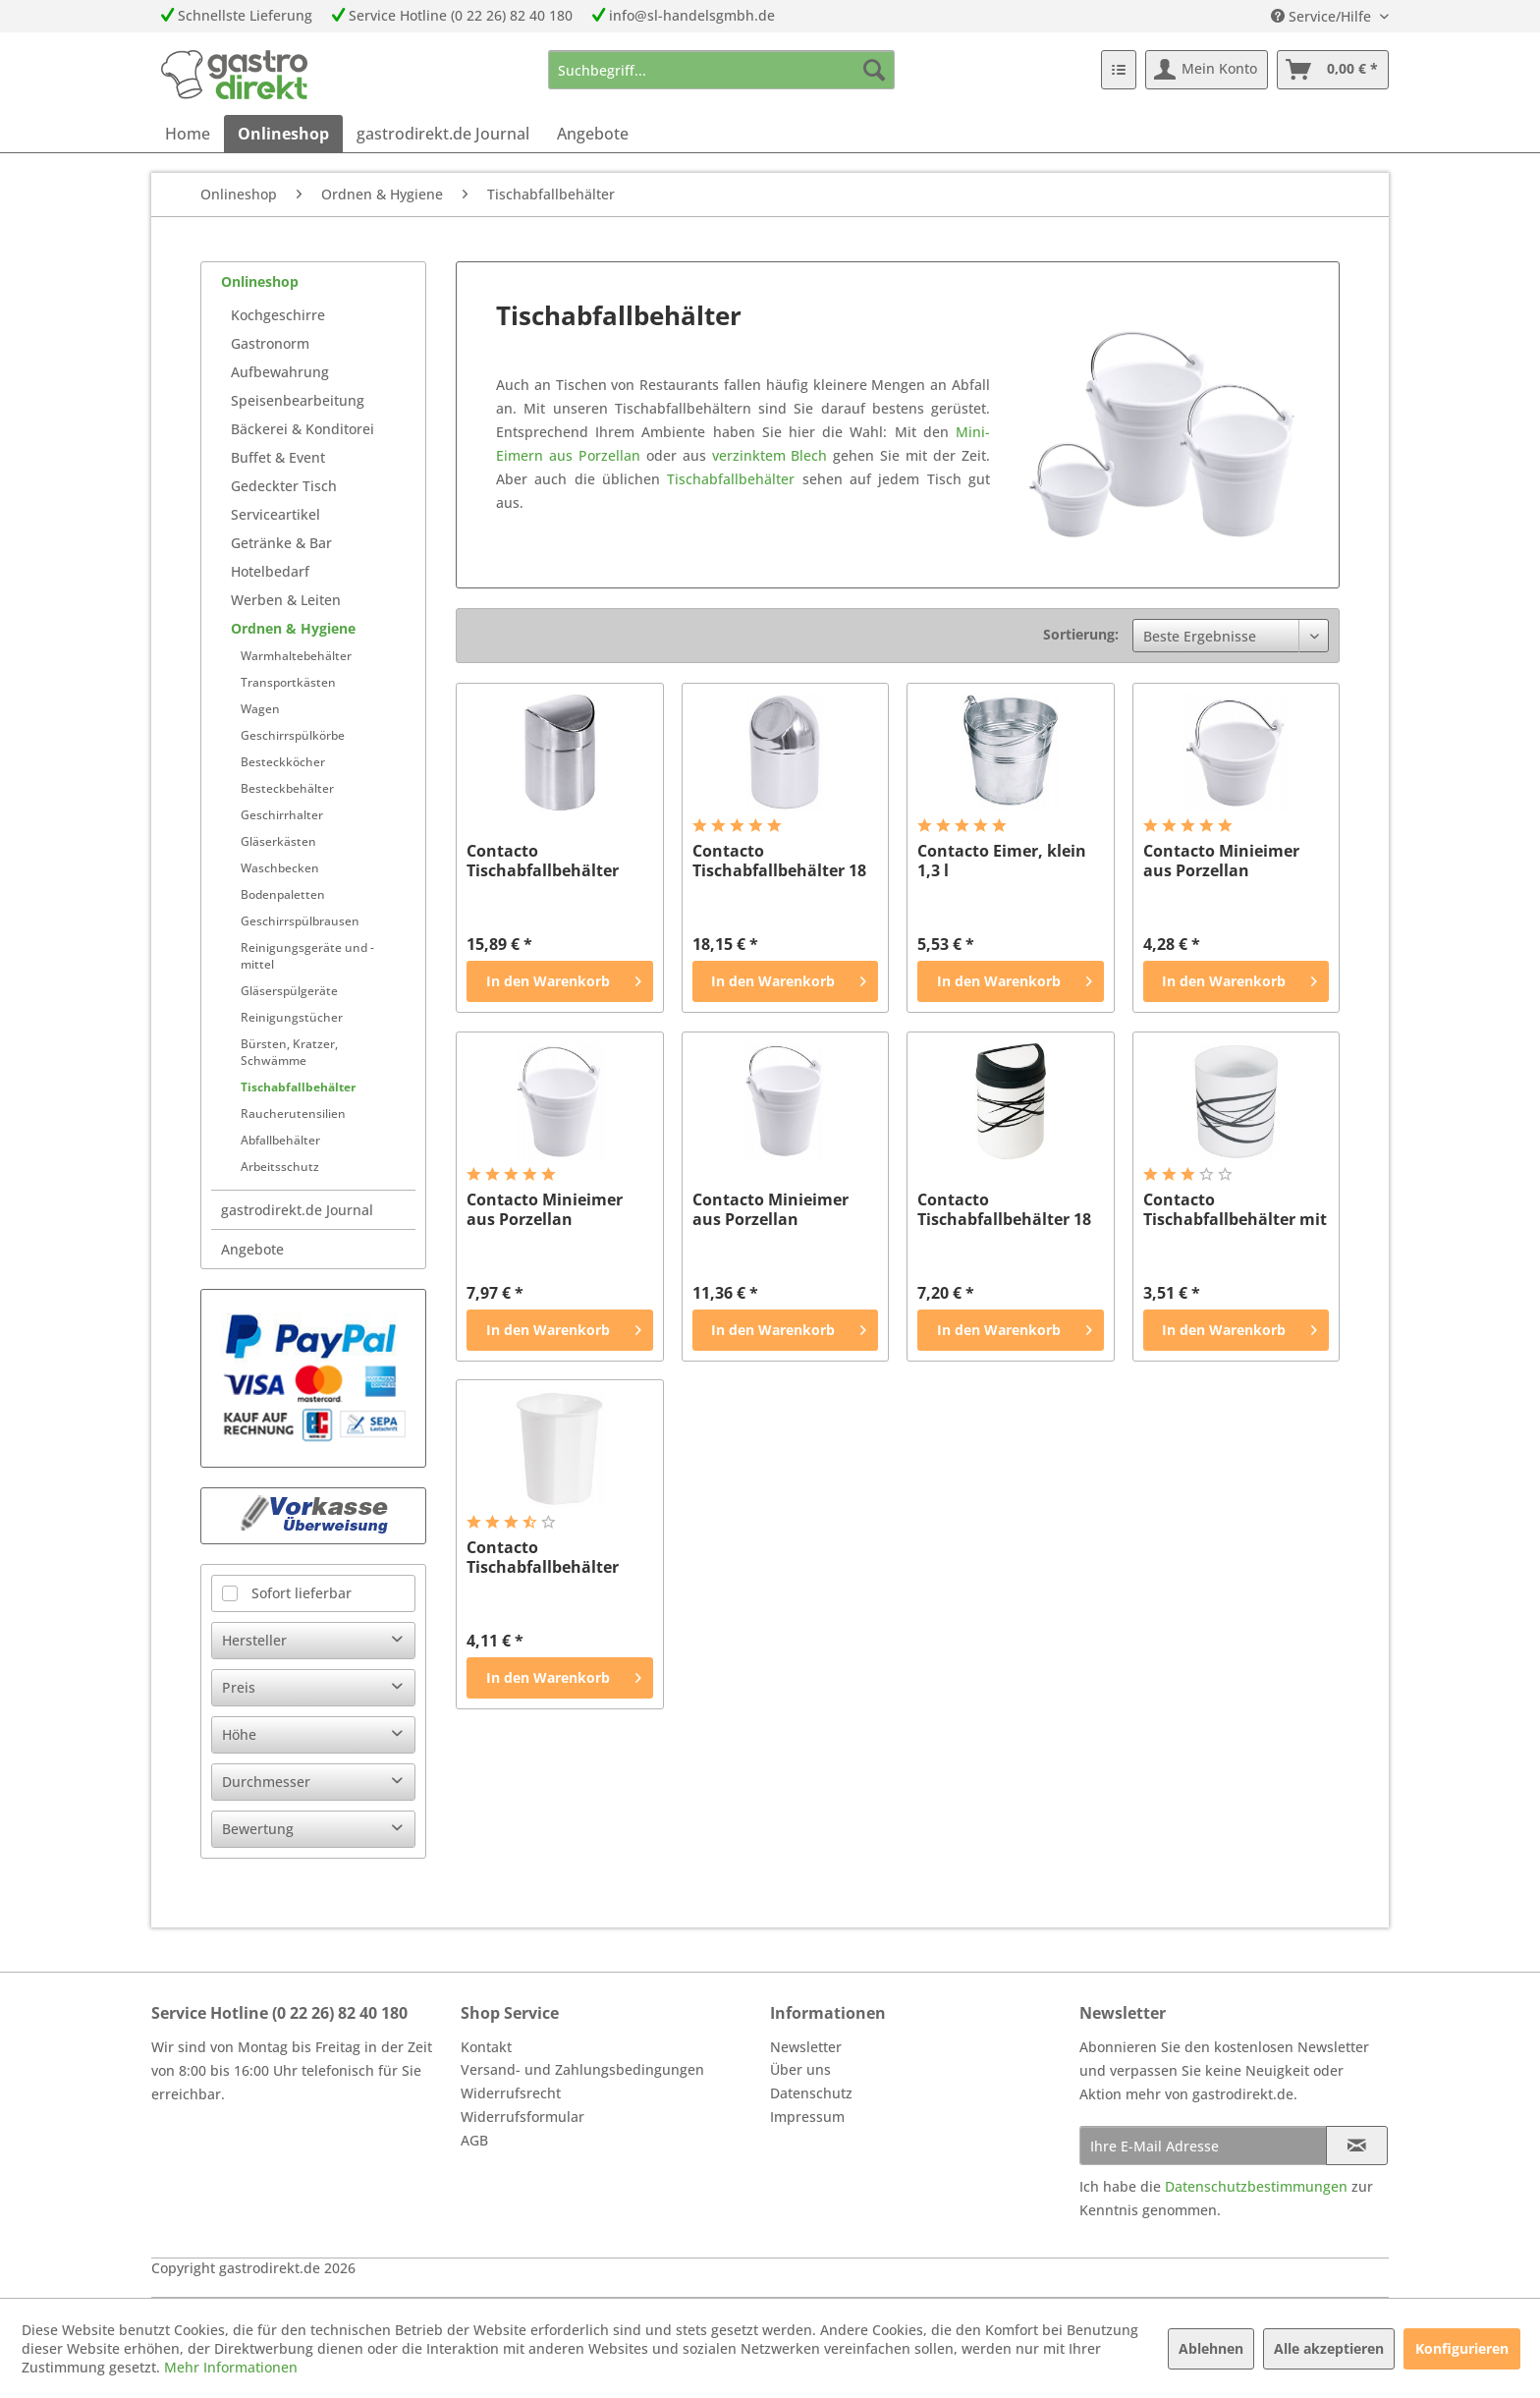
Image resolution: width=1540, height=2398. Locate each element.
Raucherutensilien (293, 1113)
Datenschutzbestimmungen (1256, 2186)
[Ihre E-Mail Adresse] (1203, 2145)
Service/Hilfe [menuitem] (1323, 16)
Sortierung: (1081, 634)
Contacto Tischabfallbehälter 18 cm (779, 860)
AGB (474, 2140)
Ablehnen (1211, 2348)
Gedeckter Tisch (284, 485)
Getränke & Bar (281, 542)
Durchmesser (266, 1781)
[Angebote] (592, 133)
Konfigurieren (1462, 2348)
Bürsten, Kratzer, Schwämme (289, 1052)
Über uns (800, 2069)
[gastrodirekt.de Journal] (443, 133)
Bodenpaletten (283, 894)
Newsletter (806, 2046)
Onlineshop (260, 281)
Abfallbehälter (280, 1140)
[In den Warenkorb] (559, 981)
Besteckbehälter (287, 788)
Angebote (252, 1249)
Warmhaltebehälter (296, 655)
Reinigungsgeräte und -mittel (307, 956)
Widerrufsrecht (511, 2093)
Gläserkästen (278, 841)
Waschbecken (280, 868)
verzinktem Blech (770, 455)
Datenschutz (811, 2093)
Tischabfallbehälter (298, 1087)
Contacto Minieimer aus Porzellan (1221, 860)
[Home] (187, 133)
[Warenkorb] (1333, 69)
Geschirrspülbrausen (300, 921)
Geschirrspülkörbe (293, 735)
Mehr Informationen (231, 2367)
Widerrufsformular (522, 2116)
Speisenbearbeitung (297, 400)
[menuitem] (721, 69)
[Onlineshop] (283, 133)
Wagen (260, 708)
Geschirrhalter (282, 815)
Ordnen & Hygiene (293, 628)
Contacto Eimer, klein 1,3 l (1001, 860)
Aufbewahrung (280, 371)
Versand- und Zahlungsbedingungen (582, 2069)
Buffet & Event (278, 457)
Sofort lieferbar (301, 1593)
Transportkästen (288, 682)
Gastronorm (270, 343)
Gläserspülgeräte (289, 990)
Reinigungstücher (292, 1017)
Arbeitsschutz (280, 1166)
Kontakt (486, 2046)
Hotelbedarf (270, 571)
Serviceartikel (275, 514)
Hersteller (254, 1640)
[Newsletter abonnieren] (1357, 2145)
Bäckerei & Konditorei (302, 428)
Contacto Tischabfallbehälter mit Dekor (1235, 1209)
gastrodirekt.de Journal (297, 1209)
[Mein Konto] (1206, 69)
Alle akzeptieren (1329, 2348)
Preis (238, 1687)
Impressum (807, 2116)
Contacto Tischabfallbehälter (543, 860)
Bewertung (258, 1828)
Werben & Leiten (286, 599)
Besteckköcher (283, 761)
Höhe (239, 1734)
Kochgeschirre (278, 315)
